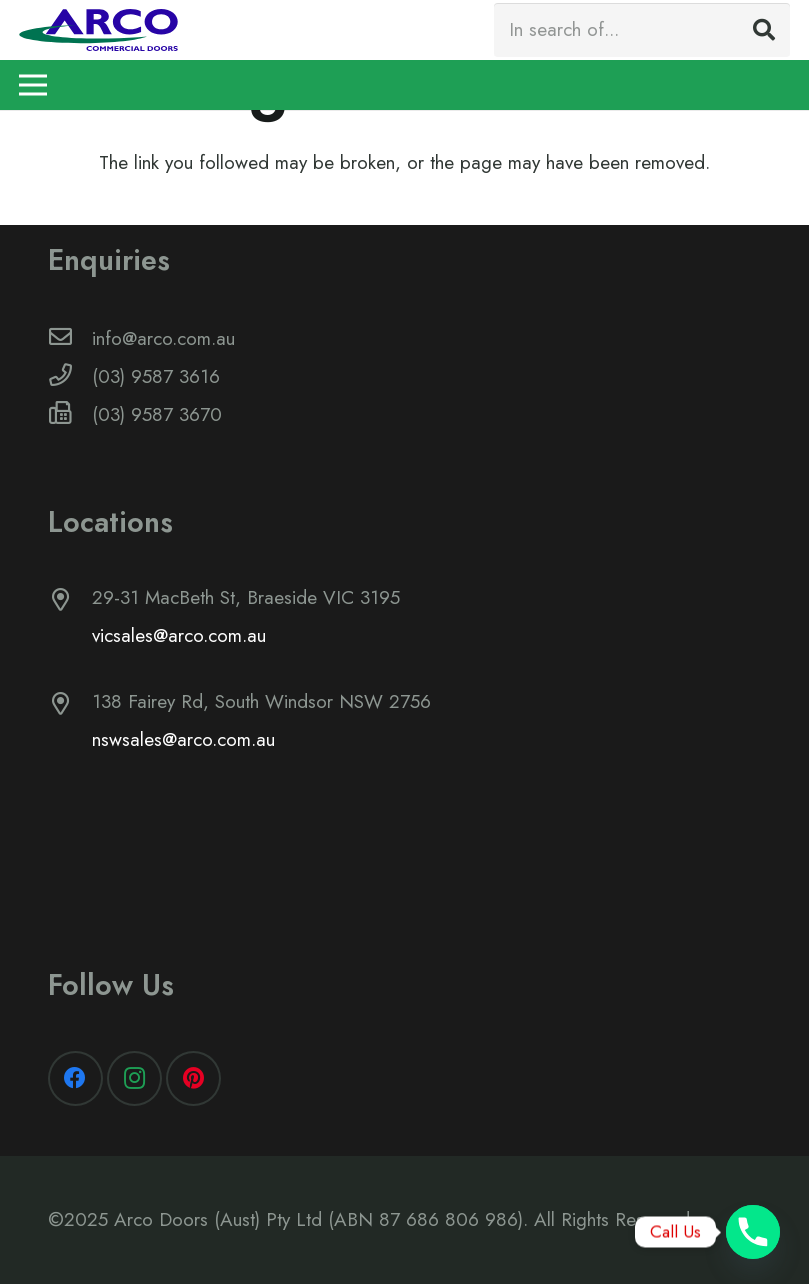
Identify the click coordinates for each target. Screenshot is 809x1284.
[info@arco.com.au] (70, 339)
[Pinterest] (193, 1078)
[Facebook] (75, 1078)
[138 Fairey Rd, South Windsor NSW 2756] (70, 706)
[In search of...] (642, 29)
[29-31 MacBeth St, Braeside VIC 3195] (70, 602)
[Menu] (33, 85)
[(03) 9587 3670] (70, 415)
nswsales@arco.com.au (183, 739)
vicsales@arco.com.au (179, 635)
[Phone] (753, 1232)
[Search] (764, 30)
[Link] (98, 30)
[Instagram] (134, 1078)
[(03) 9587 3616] (70, 377)
